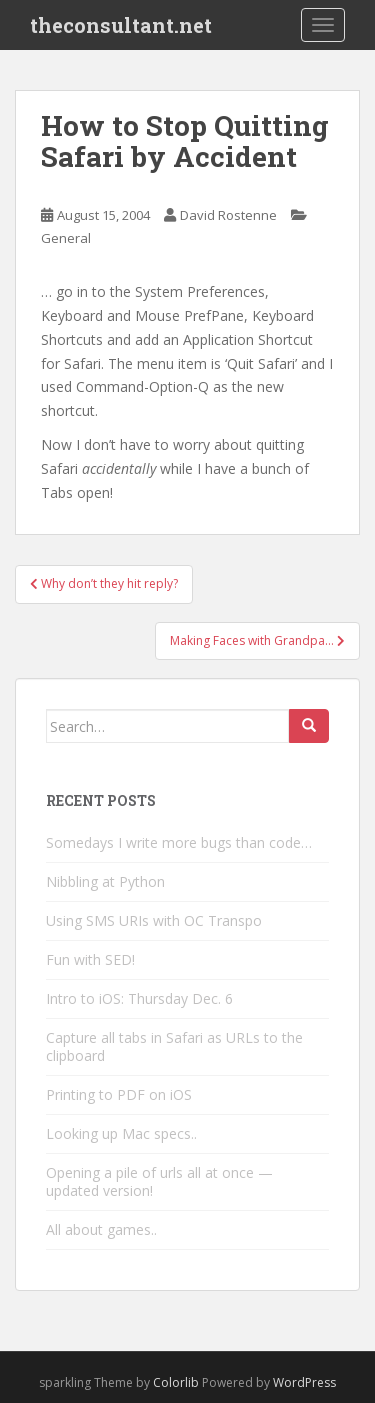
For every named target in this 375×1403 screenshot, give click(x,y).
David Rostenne (228, 215)
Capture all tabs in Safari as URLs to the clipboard (174, 1046)
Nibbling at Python (105, 881)
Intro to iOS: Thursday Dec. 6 (139, 998)
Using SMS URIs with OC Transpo (154, 920)
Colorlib (176, 1382)
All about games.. (101, 1229)
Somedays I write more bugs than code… (179, 842)
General (66, 238)
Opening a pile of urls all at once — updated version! (159, 1181)
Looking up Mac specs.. (121, 1133)
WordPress (304, 1382)
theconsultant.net (121, 25)
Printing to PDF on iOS (119, 1094)
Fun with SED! (90, 959)
